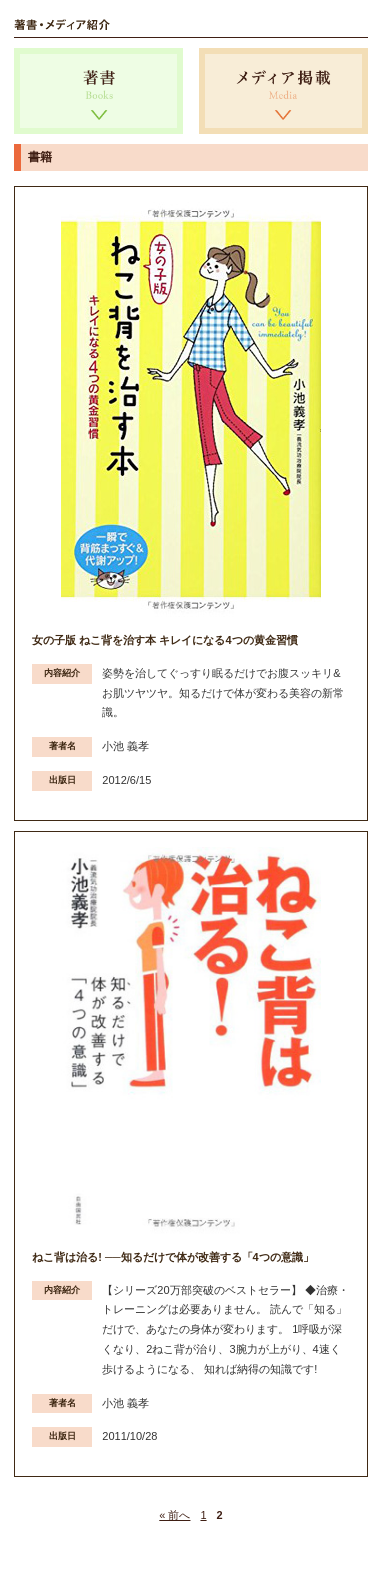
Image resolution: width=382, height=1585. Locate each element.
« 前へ (174, 1515)
